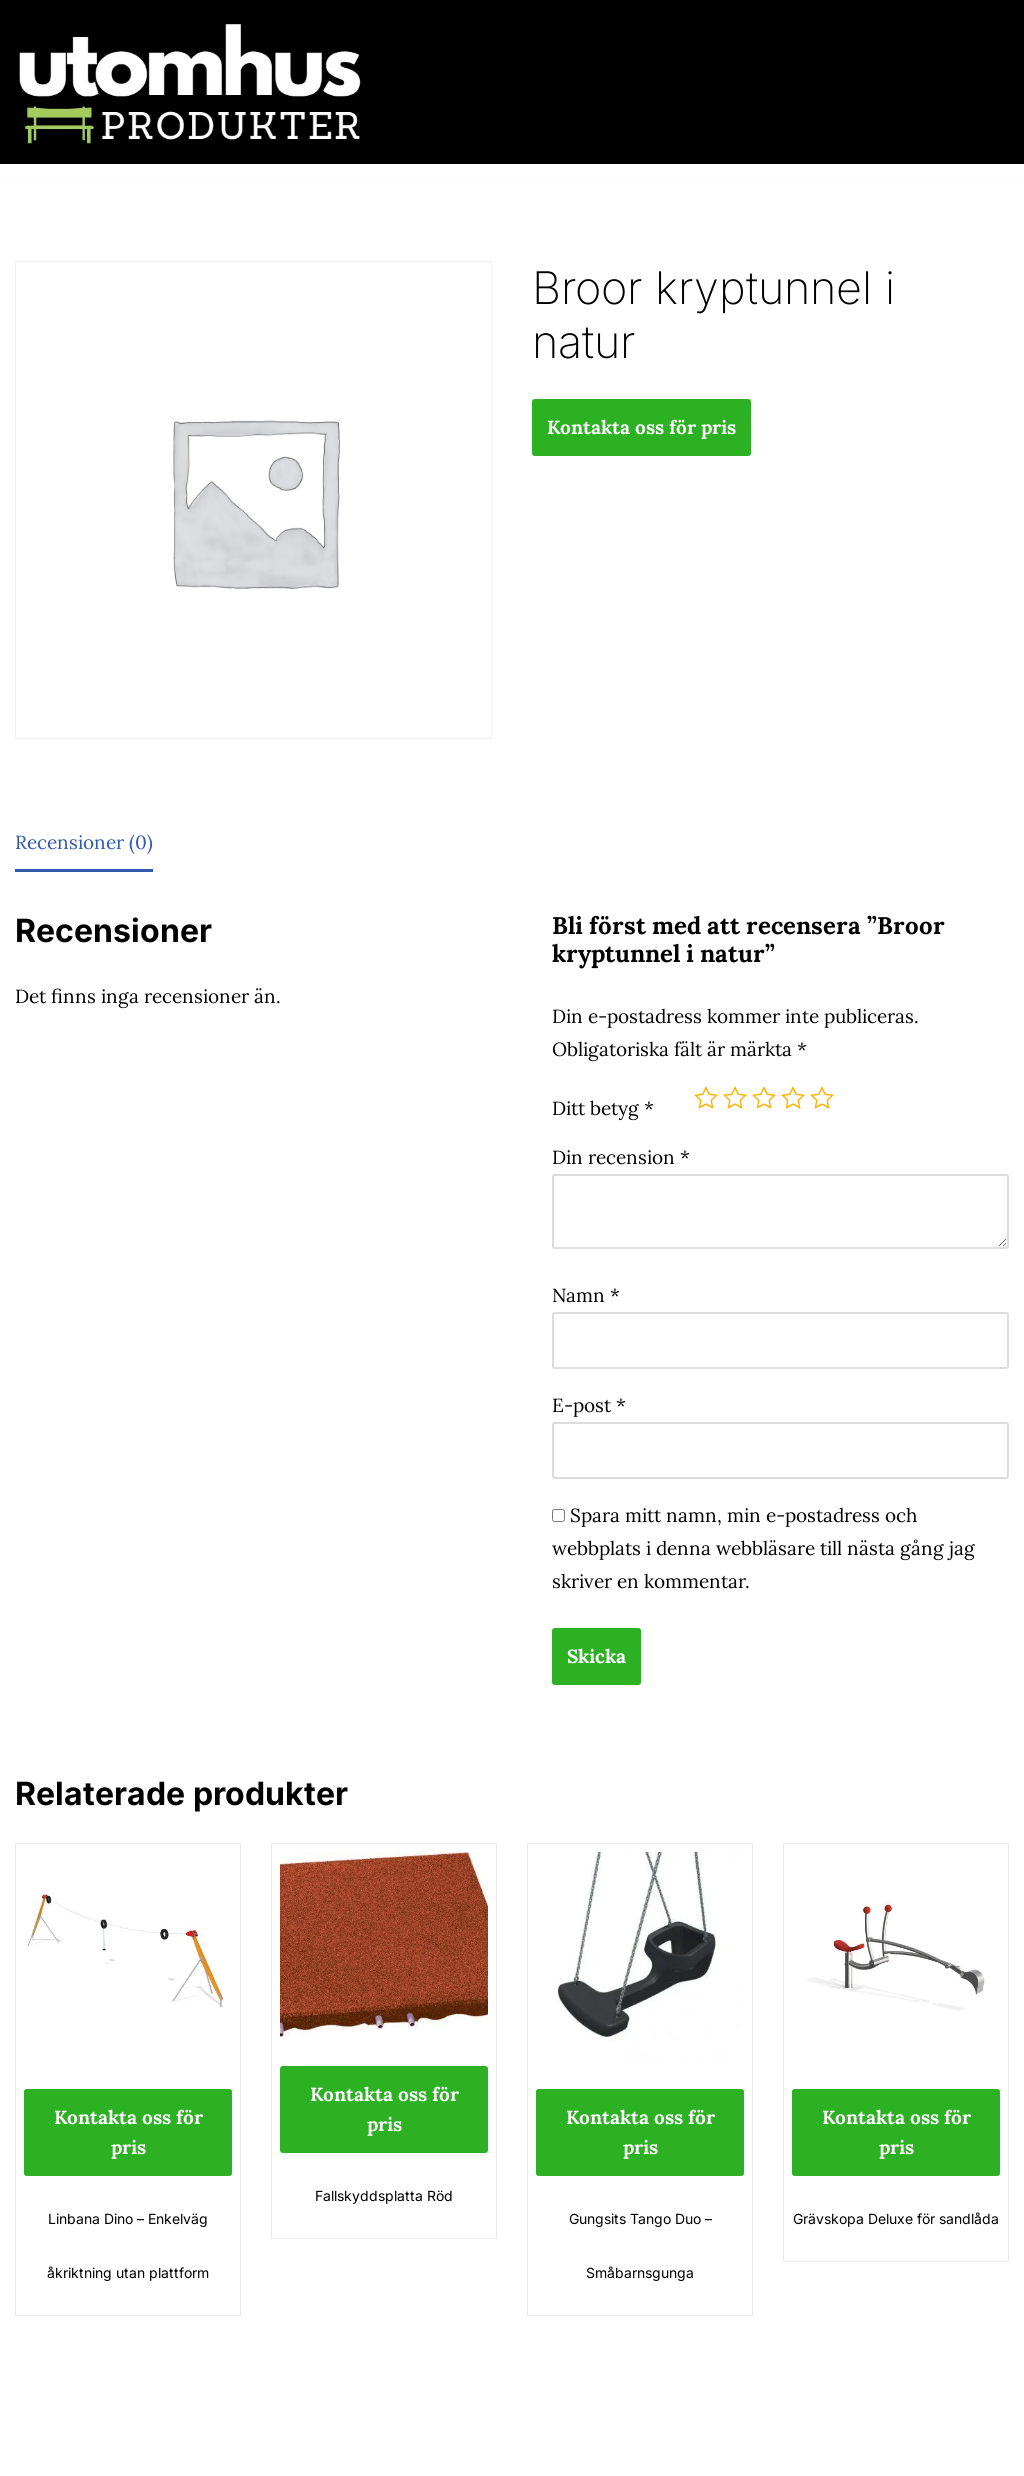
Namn (586, 1295)
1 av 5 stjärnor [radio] (706, 1098)
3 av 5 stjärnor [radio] (764, 1098)
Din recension (621, 1157)
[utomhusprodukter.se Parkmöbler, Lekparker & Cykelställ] (190, 82)
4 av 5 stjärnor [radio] (793, 1098)
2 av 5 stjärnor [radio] (735, 1098)
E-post (589, 1405)
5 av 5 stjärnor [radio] (822, 1098)
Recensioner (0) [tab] (84, 842)
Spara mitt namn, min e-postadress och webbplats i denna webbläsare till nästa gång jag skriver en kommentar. (763, 1548)
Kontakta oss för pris (641, 427)
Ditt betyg (603, 1108)
